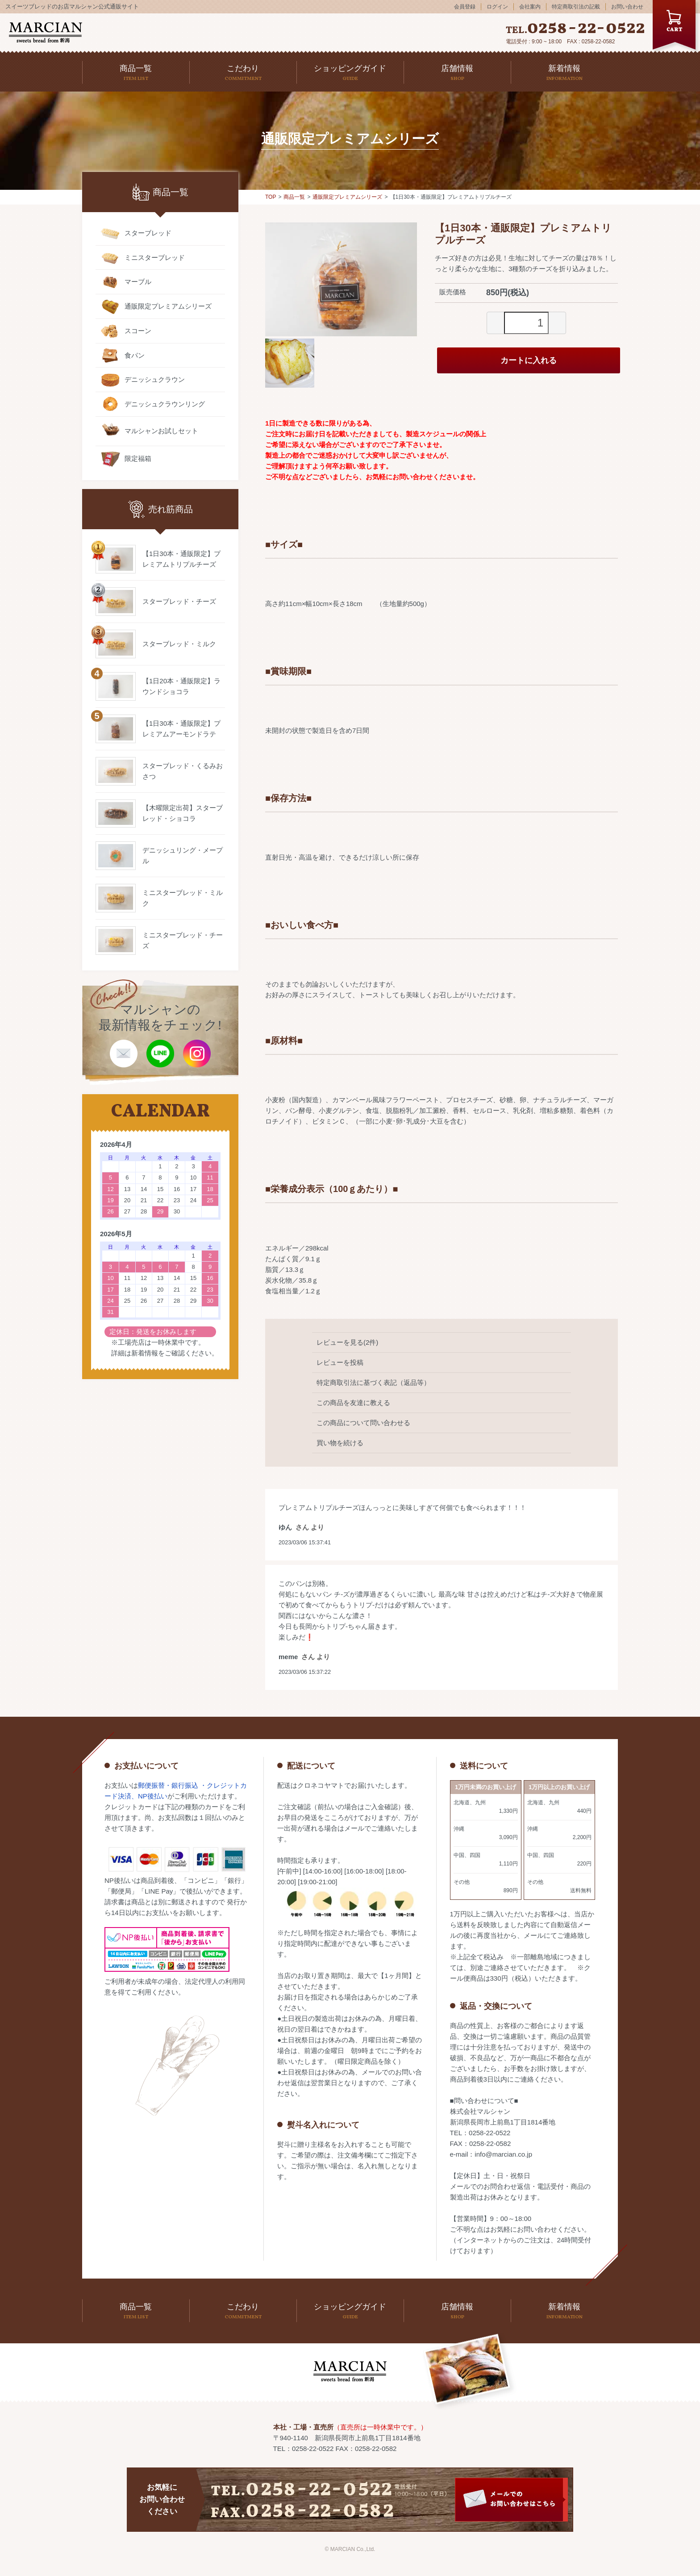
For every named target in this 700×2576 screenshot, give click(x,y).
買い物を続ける (340, 1443)
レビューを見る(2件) (347, 1342)
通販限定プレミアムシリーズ (347, 197)
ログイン (497, 7)
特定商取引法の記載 (576, 7)
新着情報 (144, 1353)
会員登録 (464, 7)
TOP (270, 197)
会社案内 (530, 7)
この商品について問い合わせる (363, 1422)
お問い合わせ (627, 7)
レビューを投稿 (340, 1362)
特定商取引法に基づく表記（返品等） (373, 1382)
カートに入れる (528, 360)
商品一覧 (294, 197)
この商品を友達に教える (353, 1402)
